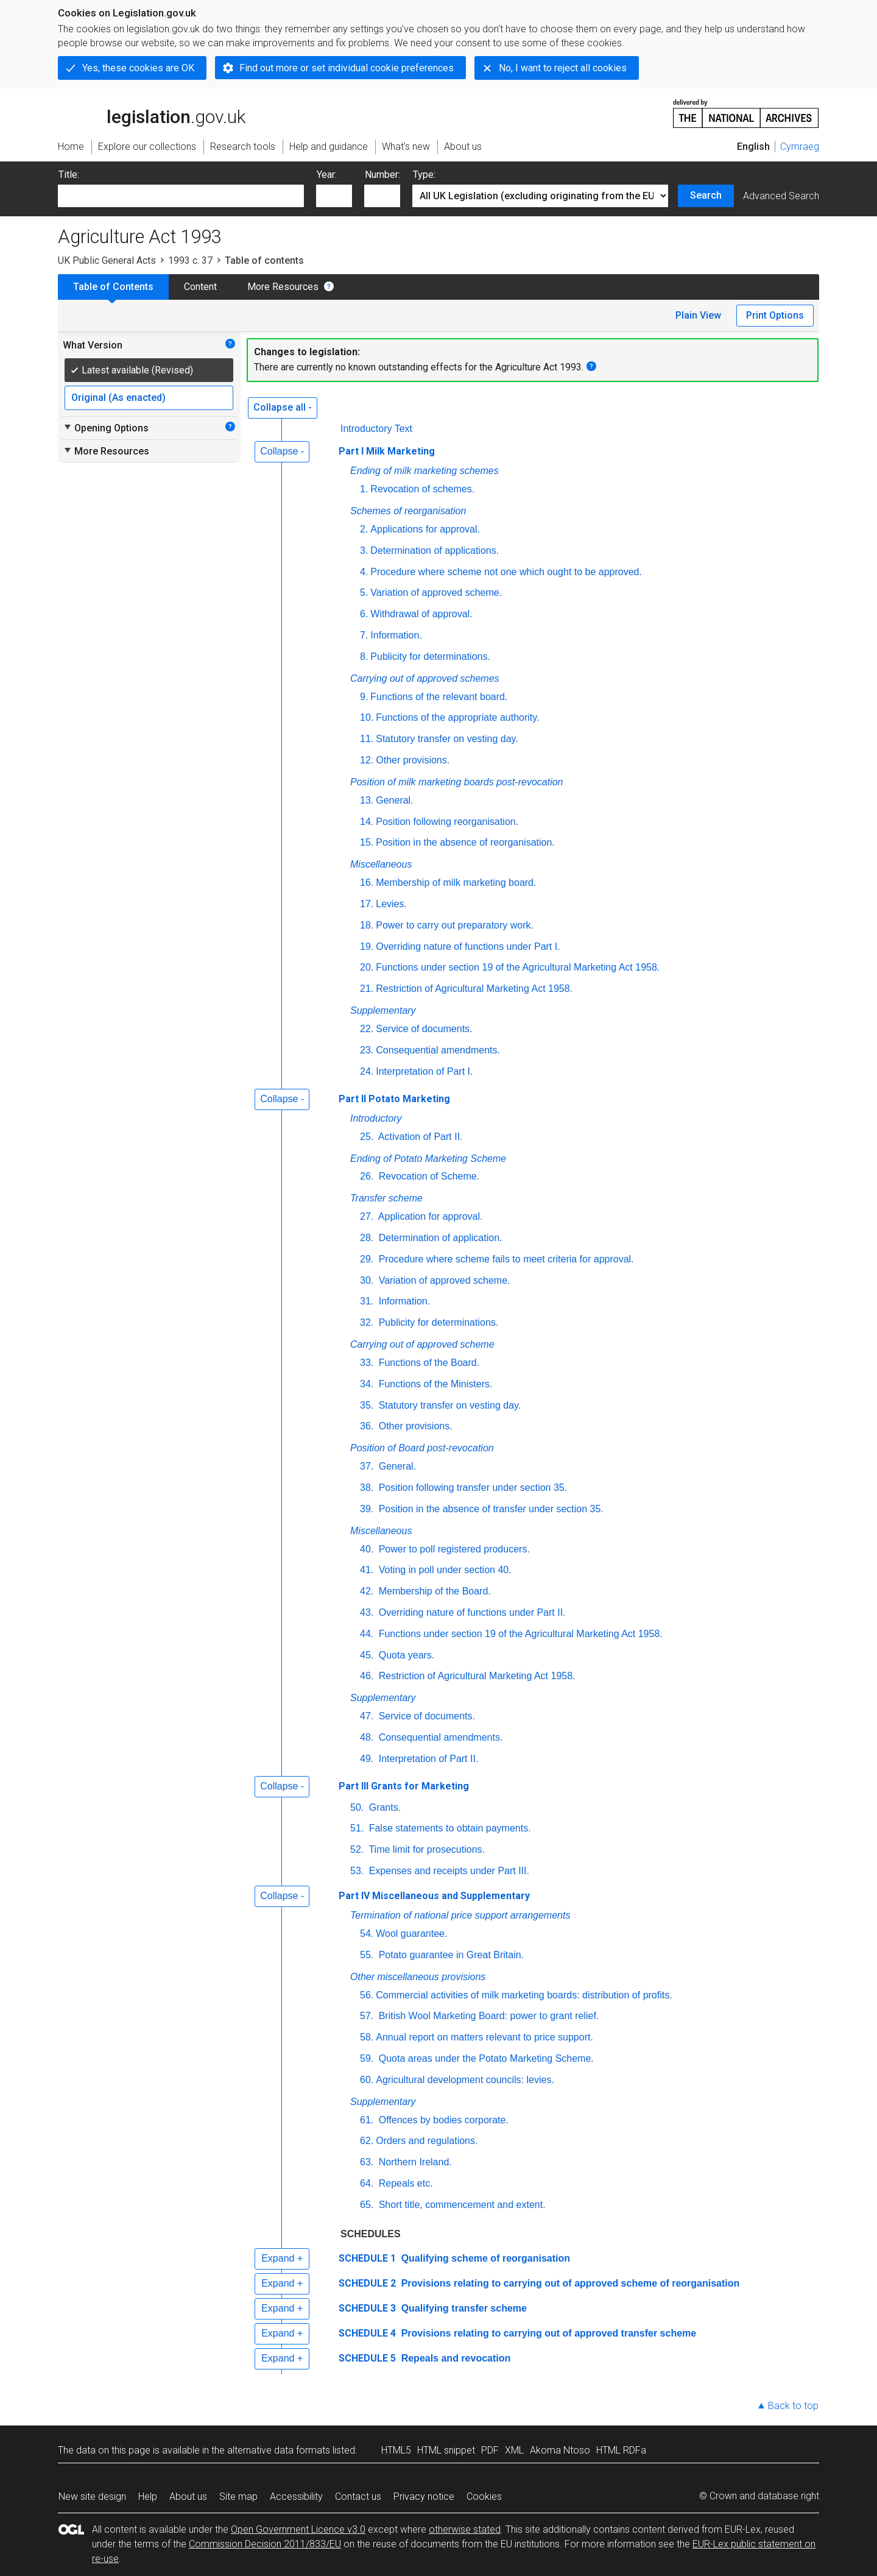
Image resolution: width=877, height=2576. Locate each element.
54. (366, 1933)
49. (366, 1758)
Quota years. (405, 1655)
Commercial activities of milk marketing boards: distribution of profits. (524, 1995)
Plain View (698, 315)
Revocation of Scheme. (427, 1176)
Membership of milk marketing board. (456, 882)
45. (366, 1655)
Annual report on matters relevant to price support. (484, 2037)
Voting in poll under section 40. (443, 1570)
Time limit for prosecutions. (425, 1849)
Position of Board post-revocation (422, 1448)
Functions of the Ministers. (434, 1384)
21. (366, 988)
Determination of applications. (434, 550)
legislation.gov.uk (151, 112)
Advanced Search (781, 196)
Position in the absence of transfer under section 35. (490, 1509)
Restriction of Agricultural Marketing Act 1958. (474, 988)
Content (200, 286)
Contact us (358, 2496)
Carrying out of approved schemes (424, 678)
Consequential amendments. (438, 1050)
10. (366, 717)
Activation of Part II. (419, 1136)
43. (366, 1612)
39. (366, 1509)
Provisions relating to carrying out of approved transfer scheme (547, 2333)
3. (364, 550)
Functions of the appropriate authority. (457, 717)
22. (366, 1029)
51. (357, 1828)
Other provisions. (412, 760)
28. (366, 1238)
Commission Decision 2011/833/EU (265, 2544)
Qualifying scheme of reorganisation (484, 2258)
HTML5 (396, 2450)
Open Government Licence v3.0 (298, 2529)
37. (366, 1466)
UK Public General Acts (107, 260)
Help (147, 2496)
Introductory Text (376, 428)
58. (366, 2037)
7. (364, 635)
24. (366, 1071)
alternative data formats (278, 2450)
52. (357, 1849)
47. (366, 1716)
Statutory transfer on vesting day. (447, 739)
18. (366, 925)
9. (364, 697)
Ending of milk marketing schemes (424, 470)
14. (366, 821)
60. (366, 2080)
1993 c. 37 (190, 260)
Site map (238, 2496)
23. (366, 1050)
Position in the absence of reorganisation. (465, 842)
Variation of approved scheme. (436, 592)
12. (366, 760)
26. (366, 1176)
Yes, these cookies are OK (138, 68)
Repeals (405, 2183)
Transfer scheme (386, 1198)
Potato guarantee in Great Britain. (450, 1955)
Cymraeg (799, 146)
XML (514, 2450)
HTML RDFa (621, 2450)
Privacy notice (423, 2496)
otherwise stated (465, 2529)
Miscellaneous (381, 864)
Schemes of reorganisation (408, 511)
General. (394, 800)
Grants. (383, 1807)
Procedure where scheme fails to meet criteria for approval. (504, 1259)
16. (366, 882)
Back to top (793, 2405)
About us (188, 2496)
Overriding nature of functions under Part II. (470, 1612)
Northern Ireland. (414, 2162)
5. (364, 592)
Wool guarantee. (411, 1933)
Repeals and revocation (454, 2358)
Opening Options (106, 428)
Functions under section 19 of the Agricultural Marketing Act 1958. (518, 967)
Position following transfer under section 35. (471, 1487)
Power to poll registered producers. (453, 1549)
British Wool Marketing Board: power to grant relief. (487, 2016)
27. (366, 1216)
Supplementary (383, 1010)
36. (366, 1426)
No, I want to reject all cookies (563, 68)
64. (366, 2183)
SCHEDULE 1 (367, 2258)
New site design (92, 2496)
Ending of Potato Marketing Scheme (428, 1158)
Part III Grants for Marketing (404, 1786)
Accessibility (296, 2496)
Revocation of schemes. (422, 489)
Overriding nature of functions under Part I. (468, 946)
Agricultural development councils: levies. (465, 2080)
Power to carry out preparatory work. (455, 925)
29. (366, 1259)
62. (366, 2140)
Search (706, 195)
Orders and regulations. (426, 2140)
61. (366, 2120)
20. (366, 967)
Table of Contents (113, 286)
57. (366, 2016)
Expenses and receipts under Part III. (447, 1871)
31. (366, 1301)
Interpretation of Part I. (424, 1071)
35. (366, 1405)
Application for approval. (429, 1216)
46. (366, 1676)
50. (357, 1807)
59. (366, 2058)
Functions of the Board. (427, 1362)
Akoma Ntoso (560, 2450)
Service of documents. (424, 1029)
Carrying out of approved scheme (422, 1344)
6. (364, 614)
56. (366, 1995)
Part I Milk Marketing (387, 451)
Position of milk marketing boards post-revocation (456, 782)
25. (366, 1136)
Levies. (391, 904)
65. (366, 2204)
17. (366, 904)
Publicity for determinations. (430, 656)
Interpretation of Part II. (427, 1758)
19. (366, 946)
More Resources (283, 286)
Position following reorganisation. (447, 821)
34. (366, 1384)
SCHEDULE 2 (367, 2283)
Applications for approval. (425, 529)
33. (366, 1362)
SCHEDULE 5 (367, 2358)
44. (366, 1634)
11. (366, 739)
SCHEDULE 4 (367, 2333)
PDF (490, 2450)
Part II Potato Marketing (394, 1099)
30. (366, 1280)
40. (366, 1549)
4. (364, 572)
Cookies (484, 2496)
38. (366, 1487)
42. (366, 1591)
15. (366, 842)
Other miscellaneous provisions (417, 1977)
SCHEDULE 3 (367, 2308)
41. (366, 1570)
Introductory (375, 1118)
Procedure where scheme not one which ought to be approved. (506, 572)
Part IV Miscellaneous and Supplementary (434, 1896)
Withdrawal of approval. (421, 614)
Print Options (775, 315)
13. (366, 800)
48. (366, 1737)
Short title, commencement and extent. (460, 2204)
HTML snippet (446, 2450)
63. (366, 2162)
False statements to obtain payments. (448, 1828)
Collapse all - (282, 407)
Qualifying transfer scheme (462, 2308)
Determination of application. (439, 1238)
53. (357, 1871)
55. (366, 1955)
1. (364, 489)
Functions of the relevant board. (438, 697)
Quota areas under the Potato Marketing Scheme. (485, 2058)
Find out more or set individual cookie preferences (346, 68)
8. (364, 656)
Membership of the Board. (433, 1591)
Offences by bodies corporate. (442, 2120)
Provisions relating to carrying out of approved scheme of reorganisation (568, 2283)
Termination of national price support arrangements (460, 1915)
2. (364, 529)
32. (366, 1322)
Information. (395, 635)
